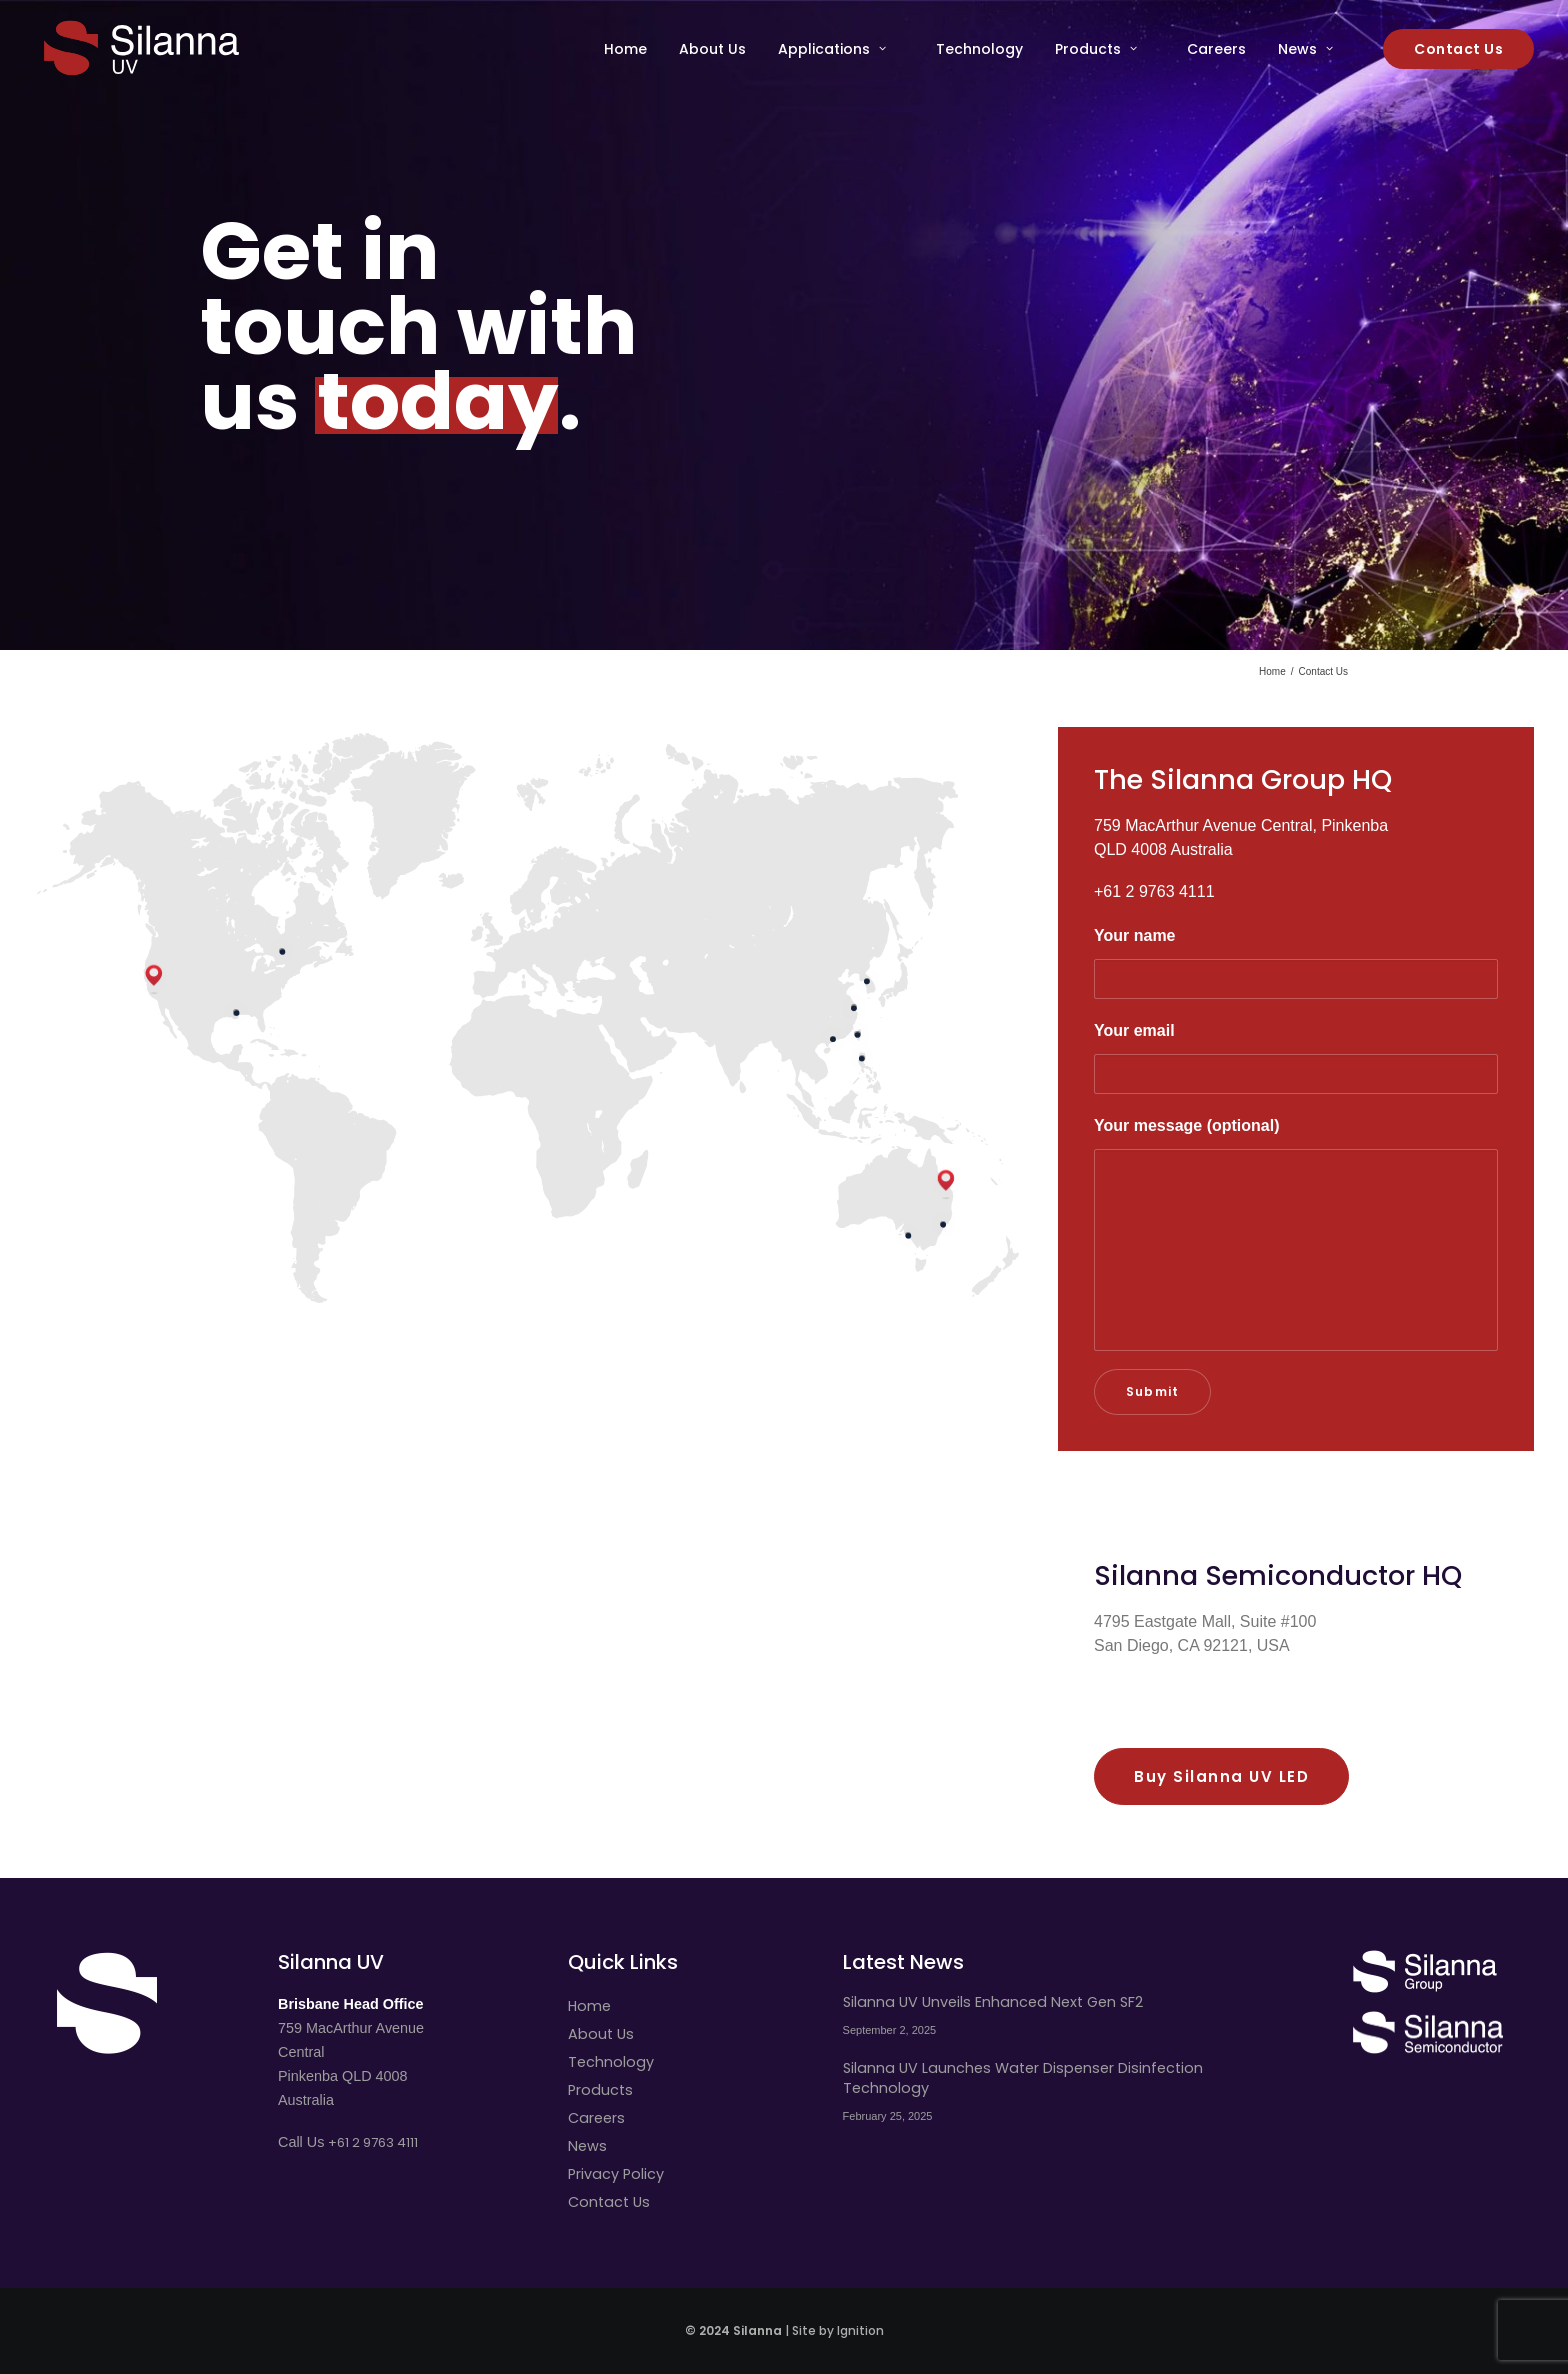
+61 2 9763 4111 (373, 2142)
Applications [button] (832, 49)
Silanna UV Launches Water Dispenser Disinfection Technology (1023, 2078)
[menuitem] (632, 49)
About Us (712, 49)
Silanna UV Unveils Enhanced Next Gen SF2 (993, 2002)
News (1305, 49)
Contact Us (609, 2202)
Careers (1216, 49)
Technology (979, 49)
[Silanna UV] (141, 49)
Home (625, 49)
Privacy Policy (616, 2174)
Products (1096, 49)
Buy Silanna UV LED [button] (1221, 1776)
